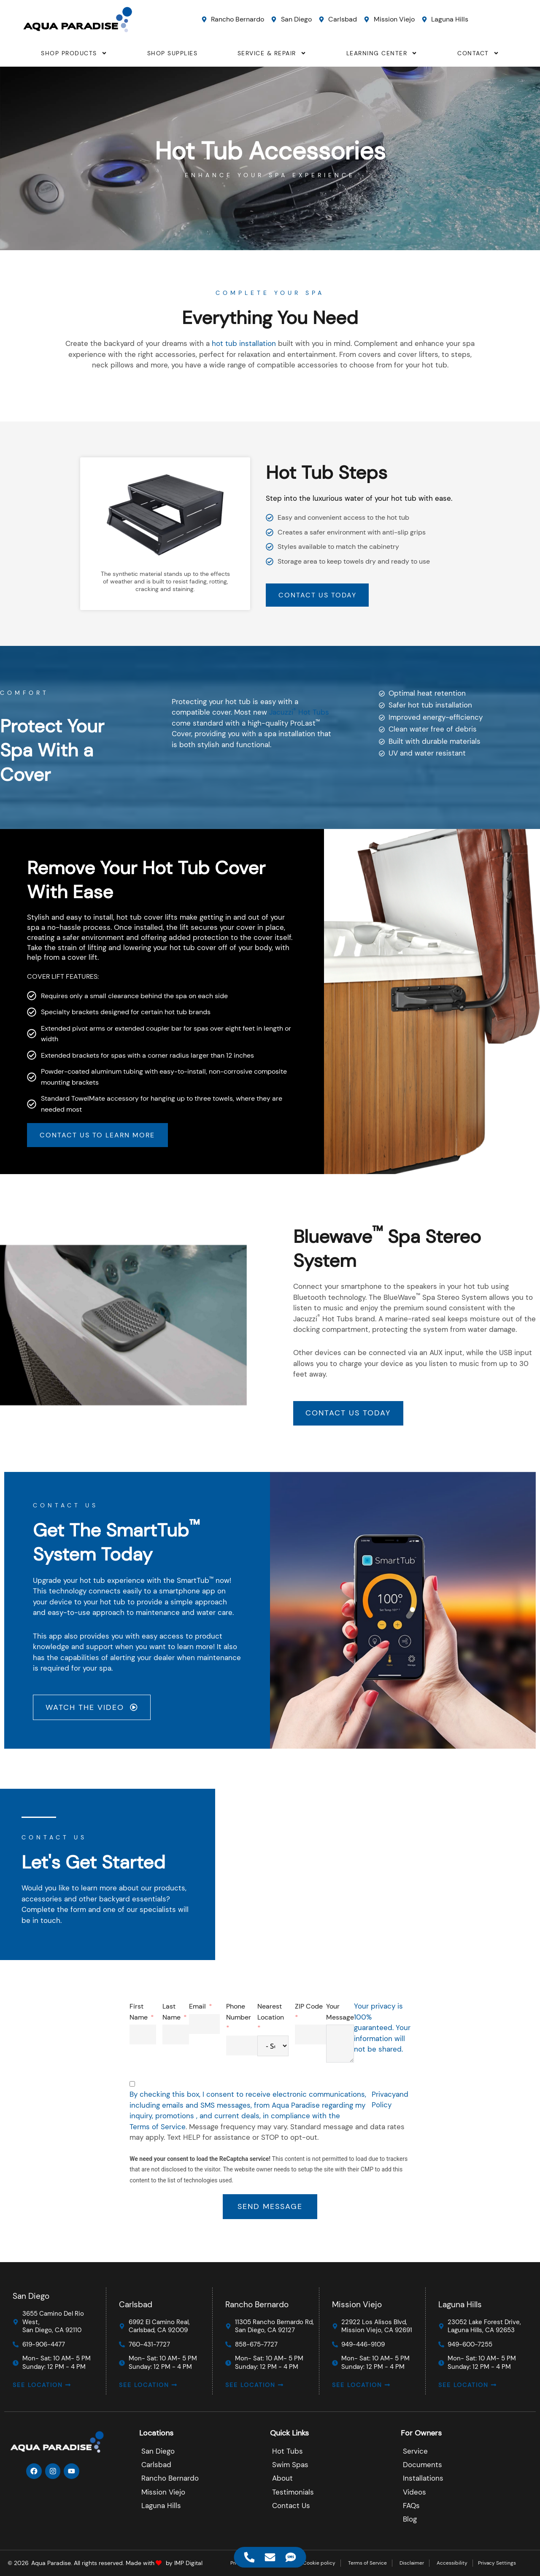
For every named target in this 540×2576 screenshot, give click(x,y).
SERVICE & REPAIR (272, 53)
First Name (461, 2013)
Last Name (494, 2013)
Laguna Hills (460, 2303)
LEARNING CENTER (382, 53)
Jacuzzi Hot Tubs (299, 784)
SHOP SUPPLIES (172, 53)
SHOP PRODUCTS (74, 53)
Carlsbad (135, 2303)
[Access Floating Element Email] (270, 2557)
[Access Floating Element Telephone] (249, 2557)
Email (519, 2007)
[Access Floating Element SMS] (291, 2557)
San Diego (31, 2295)
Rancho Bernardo (257, 2303)
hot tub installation (244, 343)
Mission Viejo (357, 2303)
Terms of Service (480, 2127)
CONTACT (478, 53)
